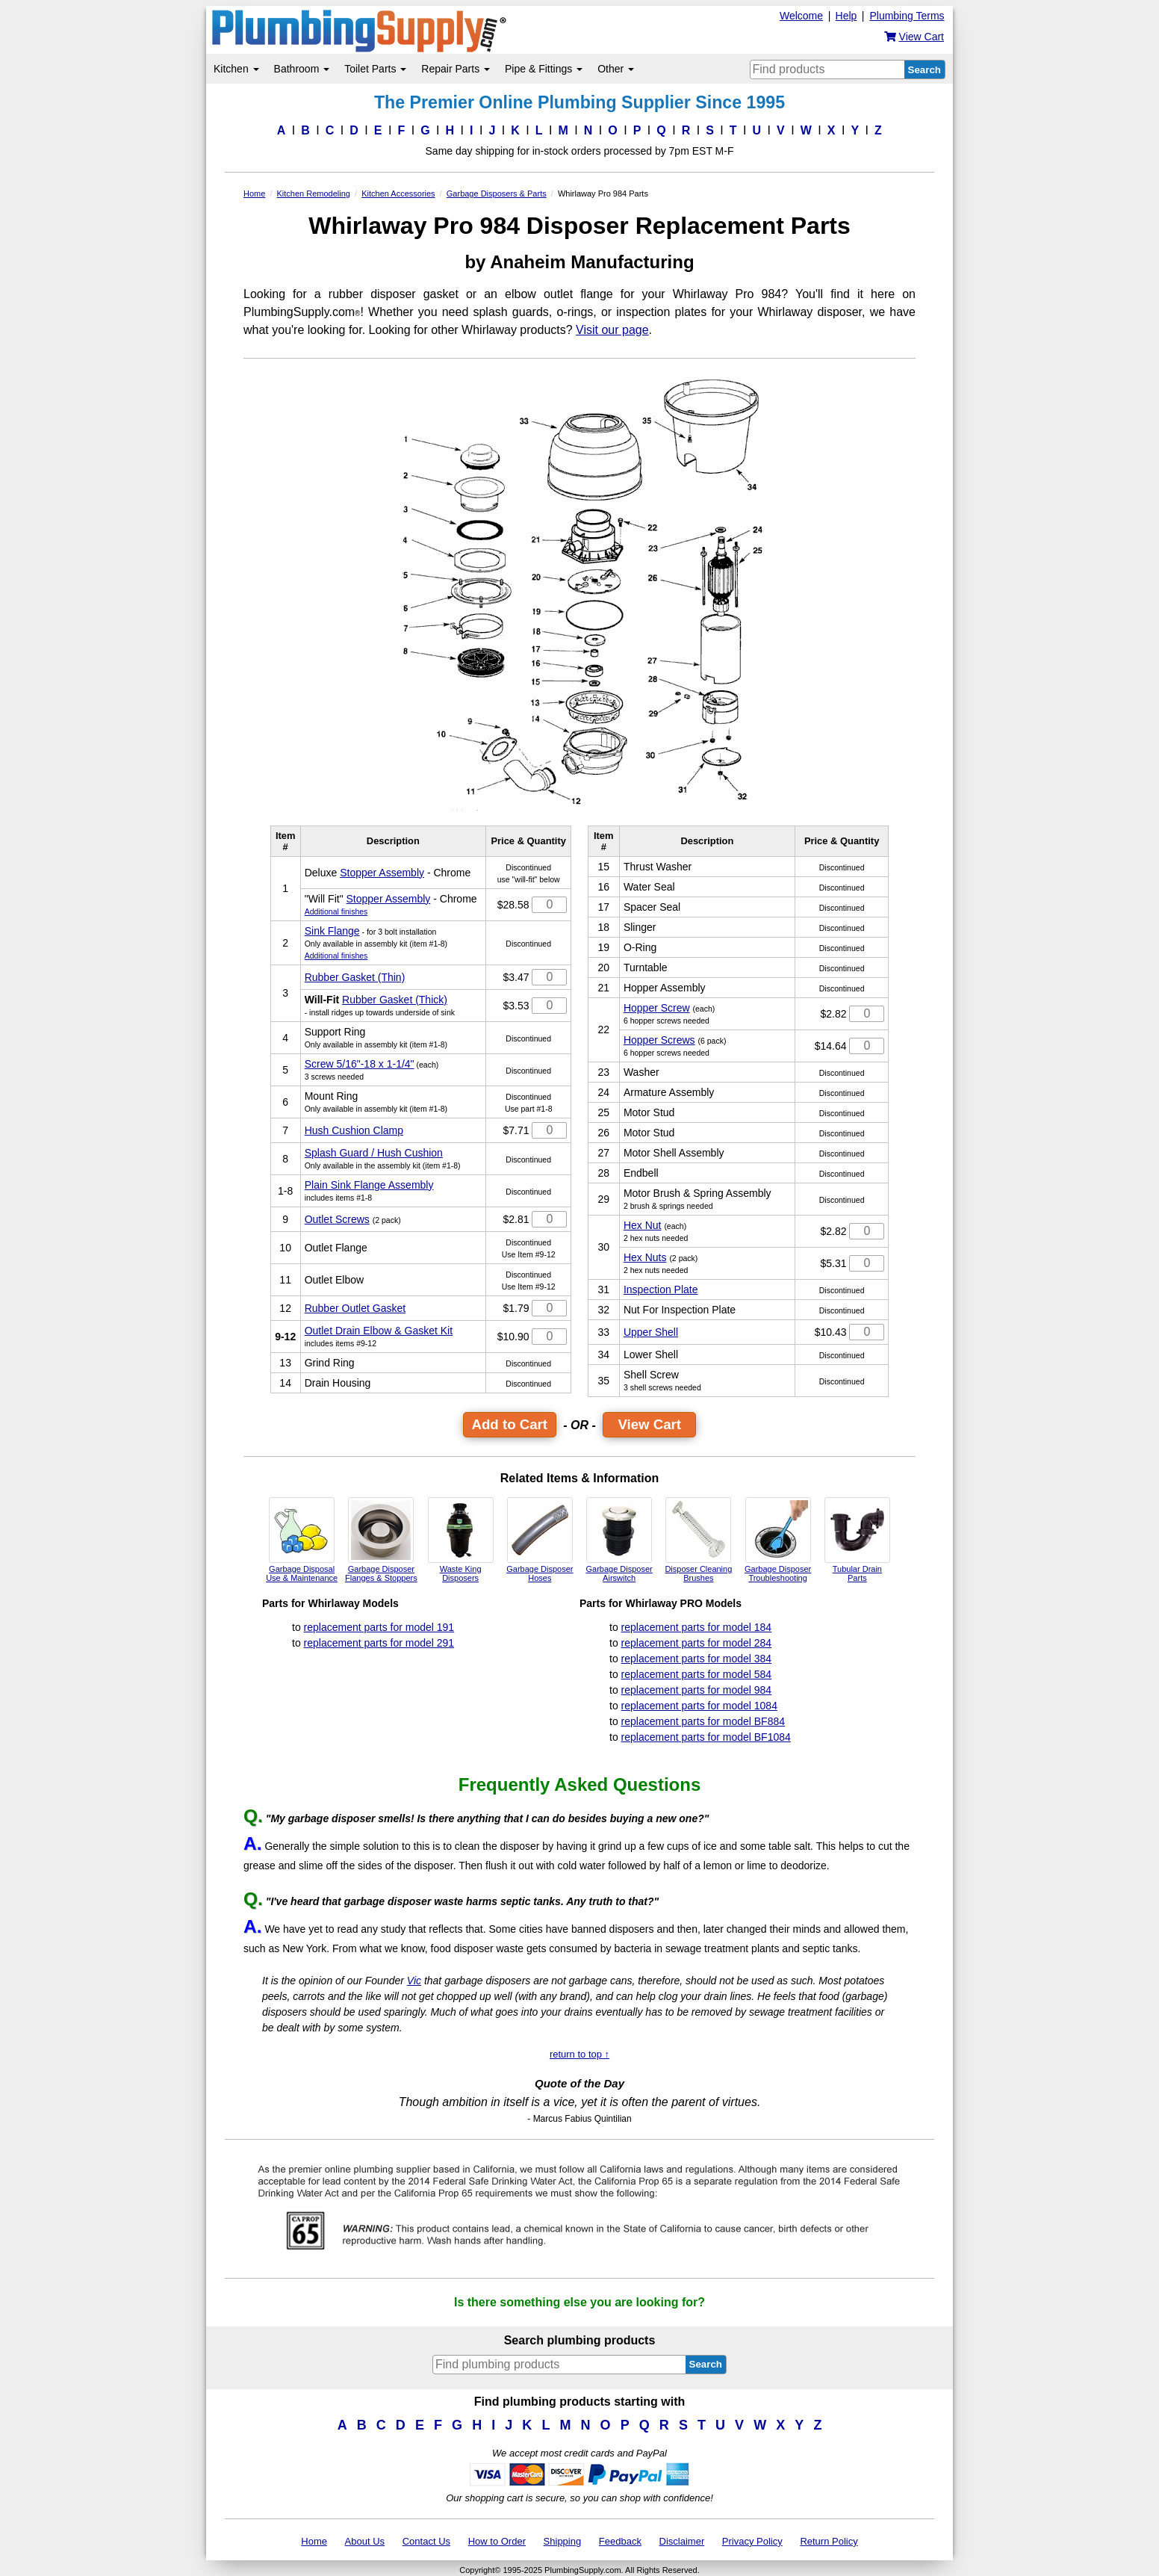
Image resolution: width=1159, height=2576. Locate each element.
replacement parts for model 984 (696, 1690)
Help (846, 16)
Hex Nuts (645, 1257)
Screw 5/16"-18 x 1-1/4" (359, 1064)
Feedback (620, 2541)
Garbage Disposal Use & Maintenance (302, 1539)
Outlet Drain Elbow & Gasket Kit (379, 1331)
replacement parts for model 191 (379, 1627)
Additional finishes (336, 911)
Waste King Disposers (461, 1539)
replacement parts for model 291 (379, 1643)
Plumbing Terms (906, 16)
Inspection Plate (661, 1289)
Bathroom (302, 69)
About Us (365, 2541)
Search (924, 69)
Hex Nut (643, 1225)
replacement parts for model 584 (696, 1674)
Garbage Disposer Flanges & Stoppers (381, 1539)
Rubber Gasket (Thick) (394, 1000)
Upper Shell (651, 1332)
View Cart (649, 1424)
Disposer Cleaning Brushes (698, 1539)
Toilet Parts (375, 69)
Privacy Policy (752, 2541)
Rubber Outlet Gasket (355, 1308)
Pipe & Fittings (543, 69)
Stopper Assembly (382, 873)
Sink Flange (332, 931)
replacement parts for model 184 (696, 1627)
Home (314, 2541)
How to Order (497, 2541)
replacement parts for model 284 (696, 1643)
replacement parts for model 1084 (699, 1706)
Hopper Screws (659, 1040)
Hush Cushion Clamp (354, 1130)
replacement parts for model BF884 (703, 1721)
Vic (414, 1981)
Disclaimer (682, 2541)
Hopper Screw (657, 1008)
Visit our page (612, 329)
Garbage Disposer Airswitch (618, 1539)
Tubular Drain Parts (857, 1539)
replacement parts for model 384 (696, 1659)
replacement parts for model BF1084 (706, 1737)
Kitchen (236, 69)
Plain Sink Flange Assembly (369, 1185)
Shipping (563, 2541)
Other (615, 69)
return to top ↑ (579, 2054)
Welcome (801, 16)
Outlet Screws (337, 1219)
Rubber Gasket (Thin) (355, 977)
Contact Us (426, 2541)
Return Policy (828, 2541)
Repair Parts (455, 69)
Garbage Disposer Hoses (539, 1539)
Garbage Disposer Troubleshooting (778, 1539)
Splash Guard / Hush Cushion (374, 1153)
